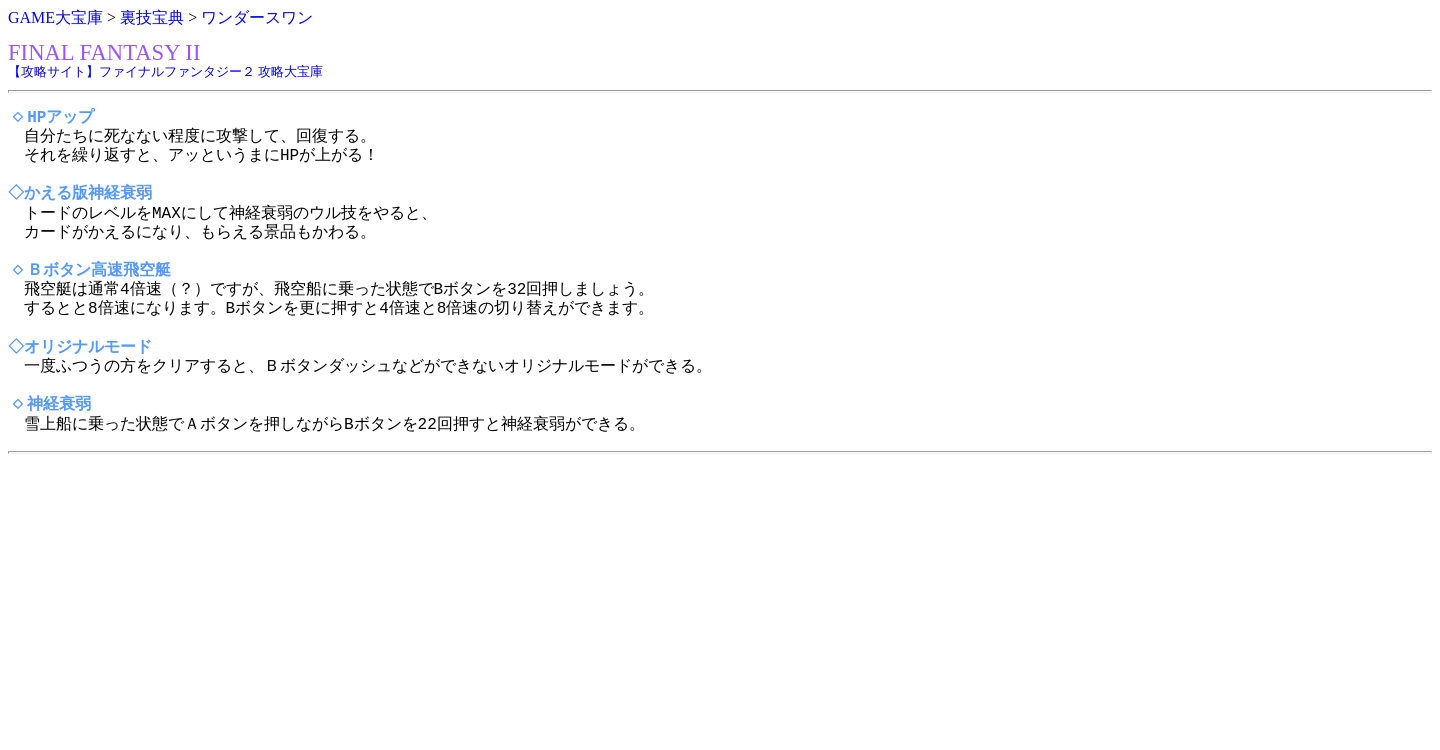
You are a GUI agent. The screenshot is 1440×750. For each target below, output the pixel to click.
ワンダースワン (257, 17)
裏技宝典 (152, 17)
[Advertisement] (608, 602)
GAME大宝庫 (55, 17)
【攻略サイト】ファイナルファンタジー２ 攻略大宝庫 (165, 71)
